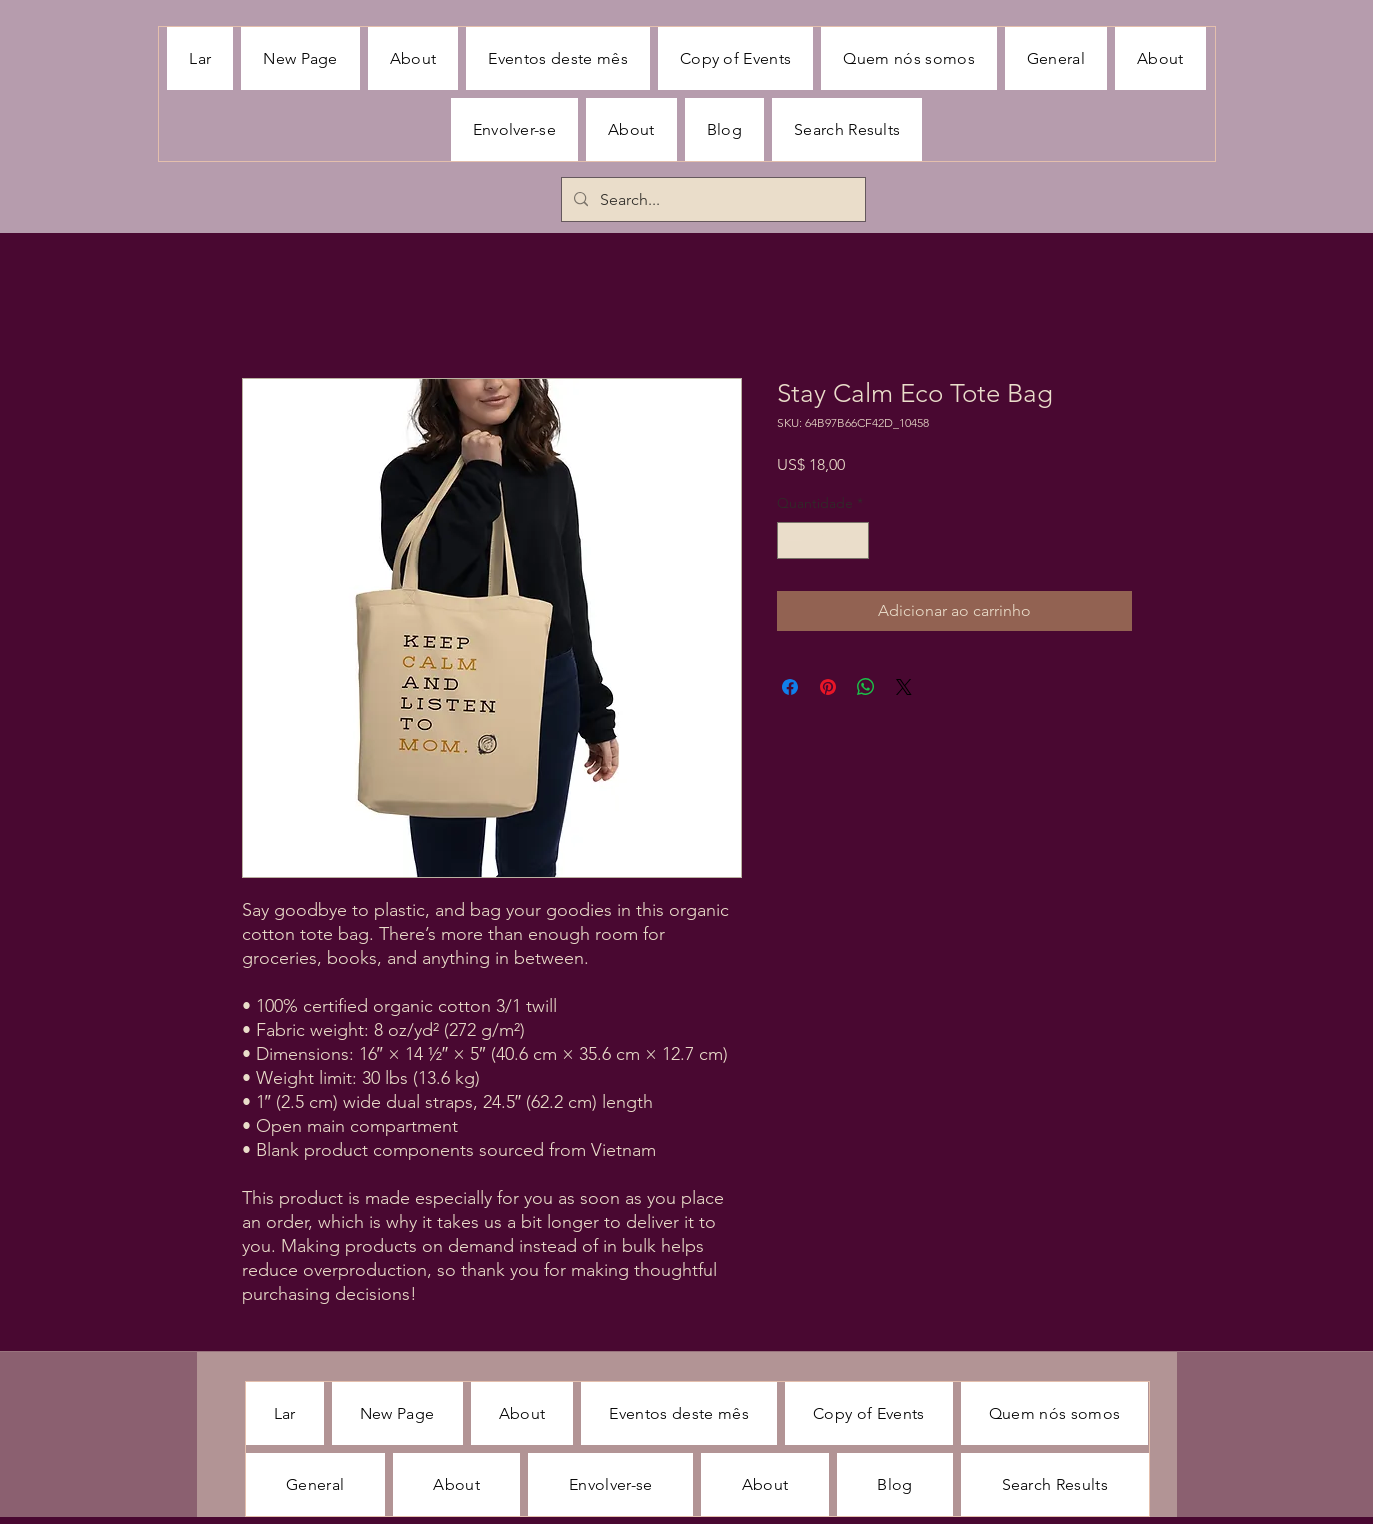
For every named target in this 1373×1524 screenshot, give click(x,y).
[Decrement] (792, 540)
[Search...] (711, 200)
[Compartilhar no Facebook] (790, 687)
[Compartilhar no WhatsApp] (866, 687)
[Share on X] (904, 687)
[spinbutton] (823, 540)
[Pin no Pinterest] (828, 687)
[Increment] (853, 540)
